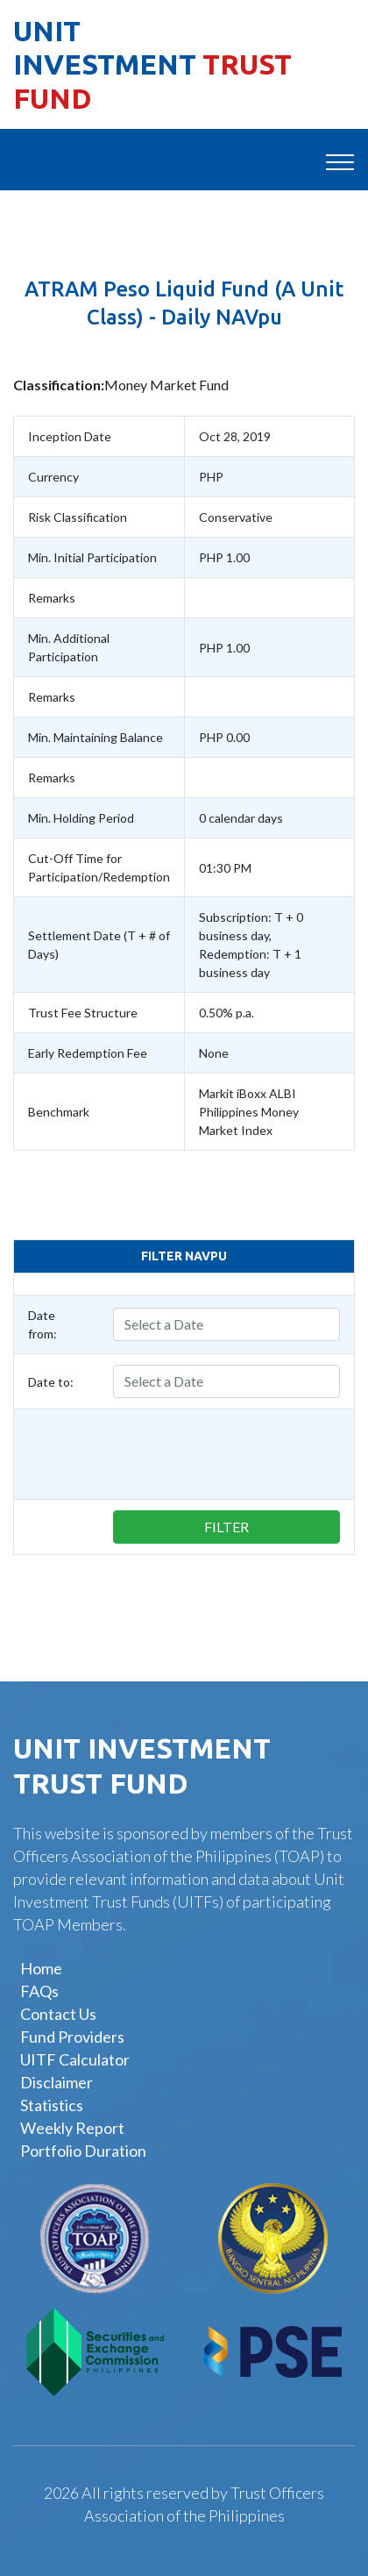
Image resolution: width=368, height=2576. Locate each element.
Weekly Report (72, 2127)
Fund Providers (72, 2036)
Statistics (51, 2105)
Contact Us (58, 2013)
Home (41, 1968)
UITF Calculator (75, 2059)
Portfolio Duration (83, 2150)
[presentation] (161, 1454)
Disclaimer (56, 2082)
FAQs (39, 1991)
